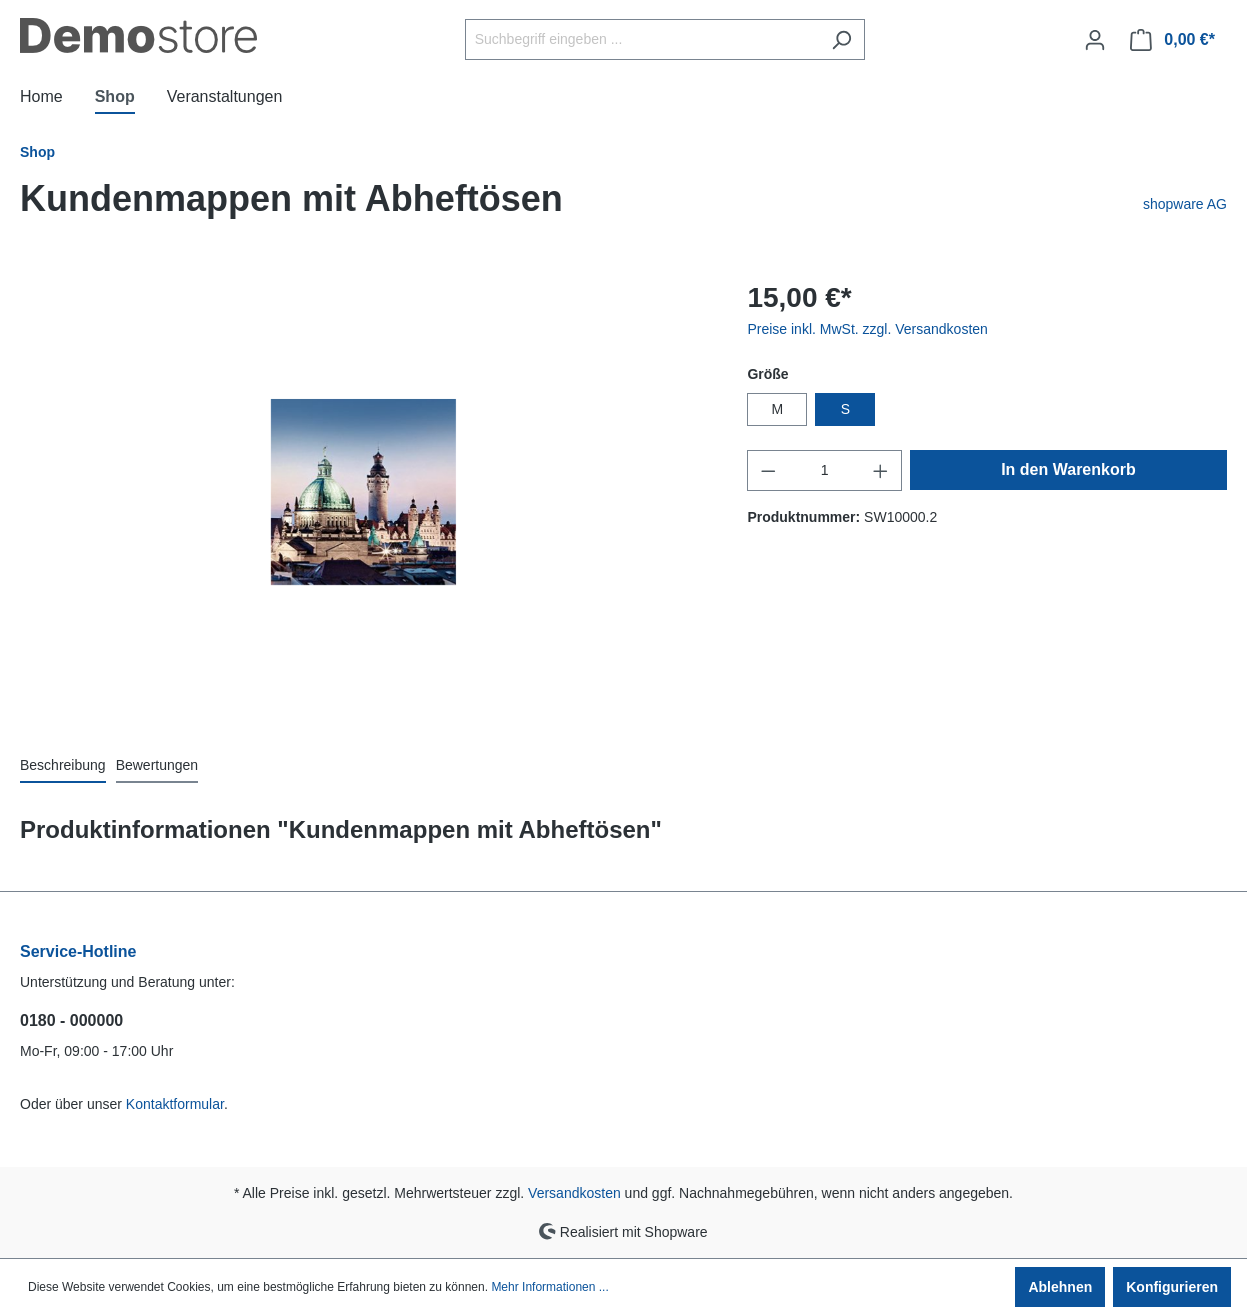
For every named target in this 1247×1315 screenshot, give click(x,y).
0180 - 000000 (71, 1020)
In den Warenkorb (1068, 469)
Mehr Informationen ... (549, 1287)
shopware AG (1185, 204)
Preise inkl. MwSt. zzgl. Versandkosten (867, 329)
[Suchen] (841, 39)
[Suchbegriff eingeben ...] (642, 39)
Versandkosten (574, 1193)
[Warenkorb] (1172, 40)
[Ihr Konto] (1095, 40)
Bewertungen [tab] (157, 765)
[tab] (63, 765)
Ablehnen (1060, 1287)
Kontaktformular (175, 1104)
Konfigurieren (1172, 1287)
